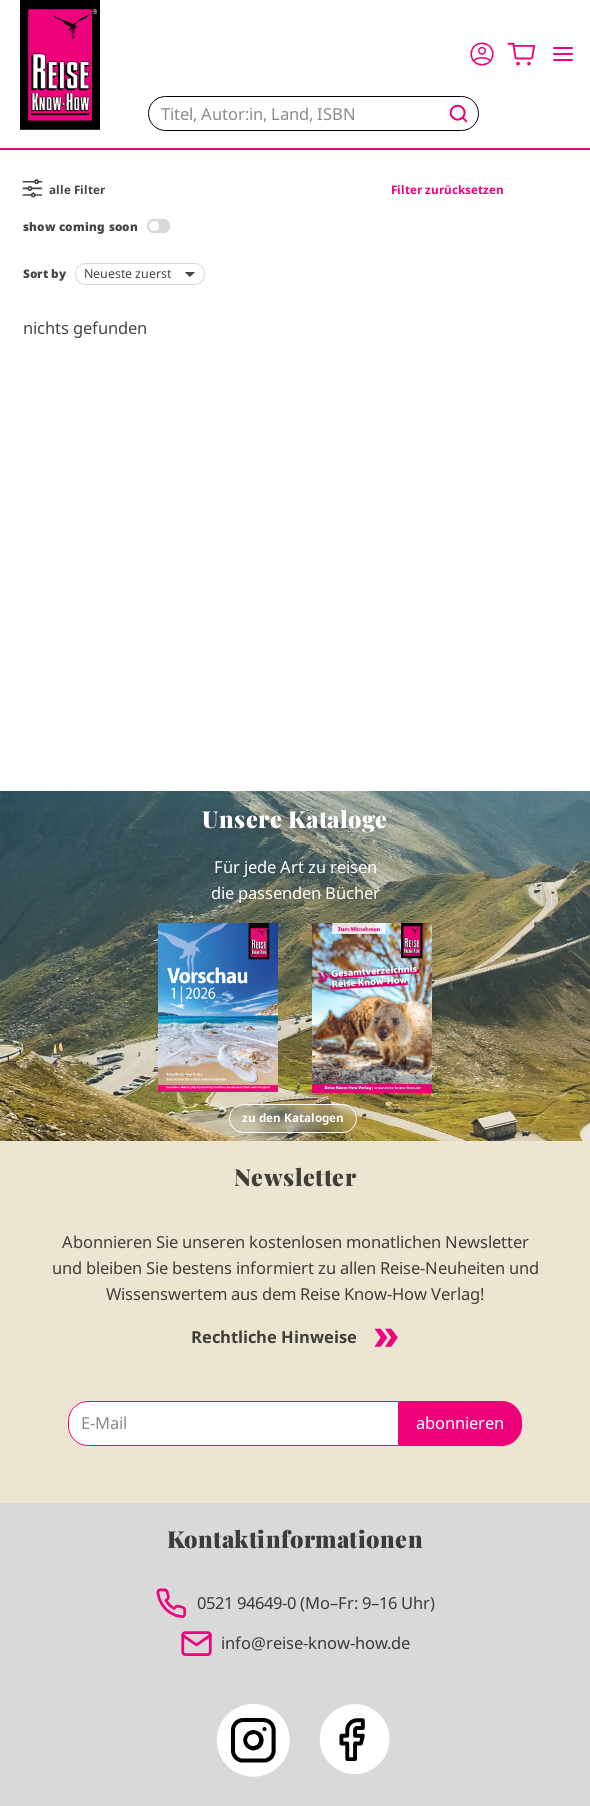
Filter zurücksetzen (447, 189)
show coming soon (80, 226)
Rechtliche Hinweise (294, 1336)
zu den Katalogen (293, 1117)
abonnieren (460, 1422)
